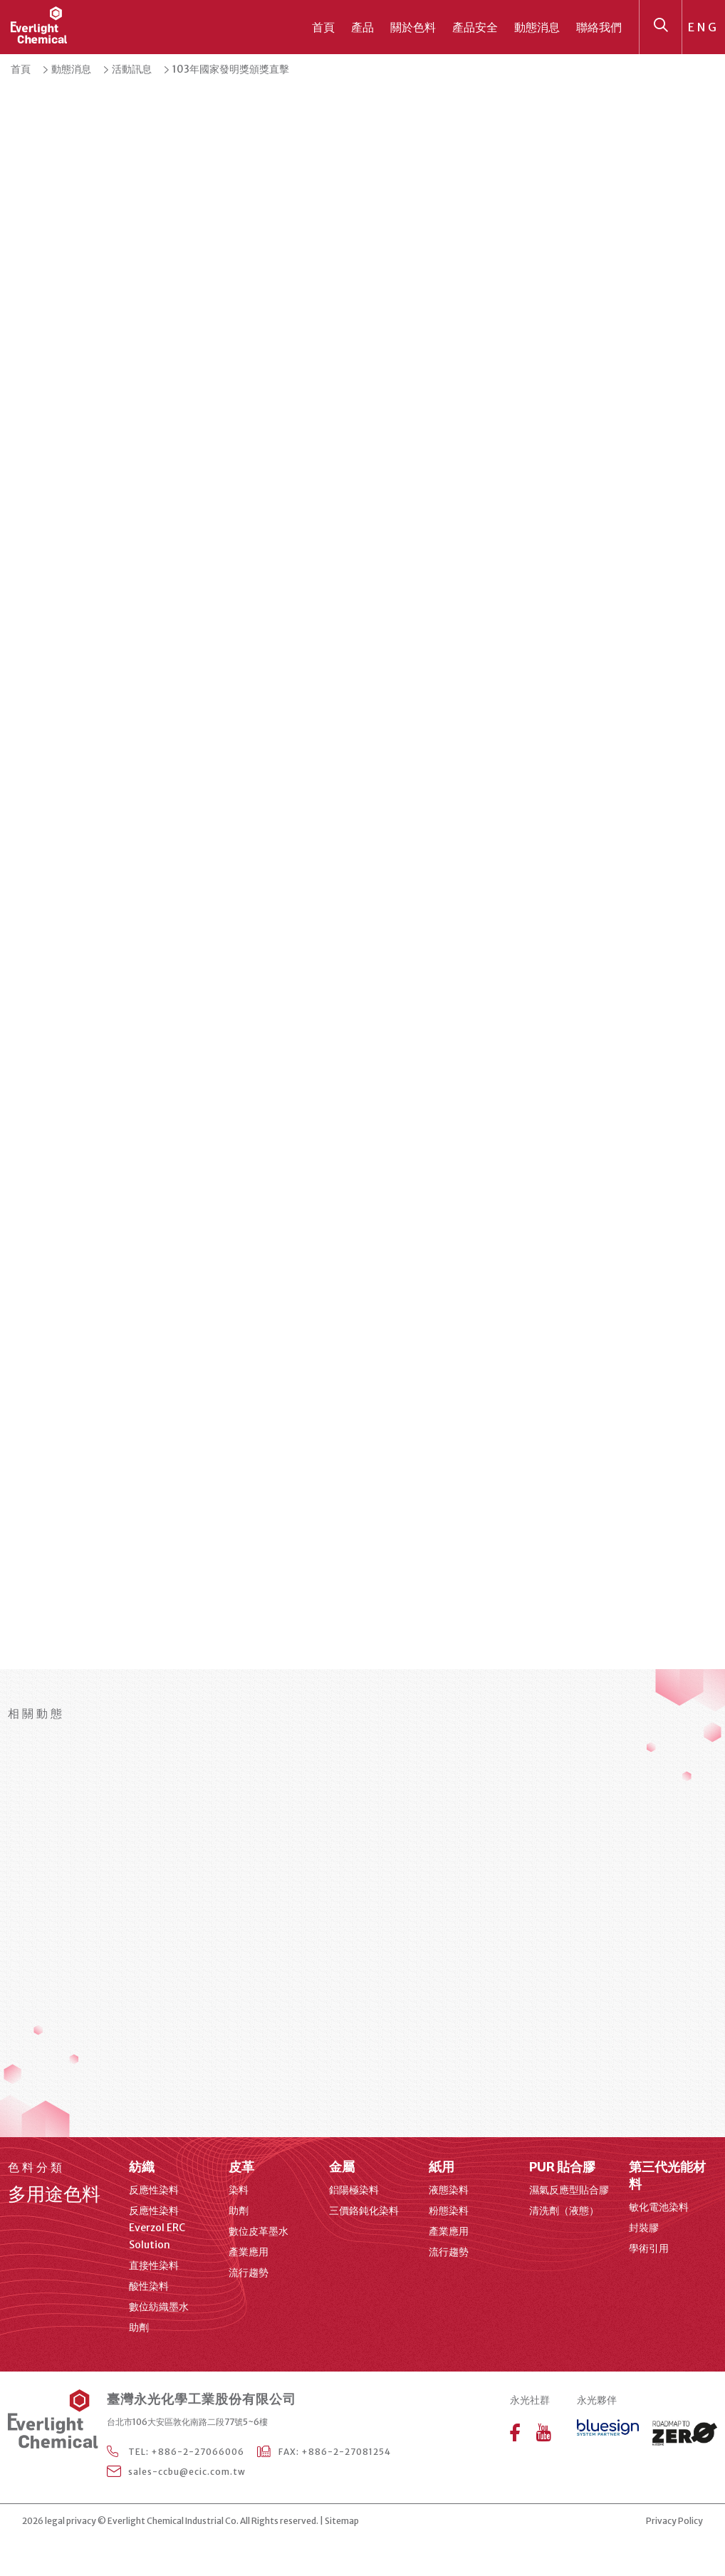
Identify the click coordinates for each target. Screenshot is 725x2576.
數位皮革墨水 (258, 2231)
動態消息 (537, 27)
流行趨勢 (248, 2272)
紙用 (441, 2167)
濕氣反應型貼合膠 (569, 2189)
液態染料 (449, 2189)
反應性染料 (154, 2189)
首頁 (323, 27)
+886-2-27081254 (346, 2451)
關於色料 (413, 27)
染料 (239, 2189)
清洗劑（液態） (564, 2210)
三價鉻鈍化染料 (364, 2210)
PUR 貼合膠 (562, 2167)
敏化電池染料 (659, 2207)
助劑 (139, 2327)
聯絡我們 (599, 27)
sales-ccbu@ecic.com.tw (187, 2471)
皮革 (241, 2167)
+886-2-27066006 (197, 2451)
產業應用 (248, 2251)
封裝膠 (644, 2227)
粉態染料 (449, 2210)
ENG (703, 27)
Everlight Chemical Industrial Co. (173, 2520)
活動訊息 (132, 69)
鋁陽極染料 (354, 2189)
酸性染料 (149, 2286)
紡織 (142, 2167)
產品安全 (475, 27)
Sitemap (342, 2520)
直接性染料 (154, 2265)
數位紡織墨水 (159, 2306)
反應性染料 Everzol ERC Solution (157, 2227)
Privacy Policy (674, 2520)
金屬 (342, 2167)
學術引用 (649, 2248)
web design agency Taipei (404, 2521)
